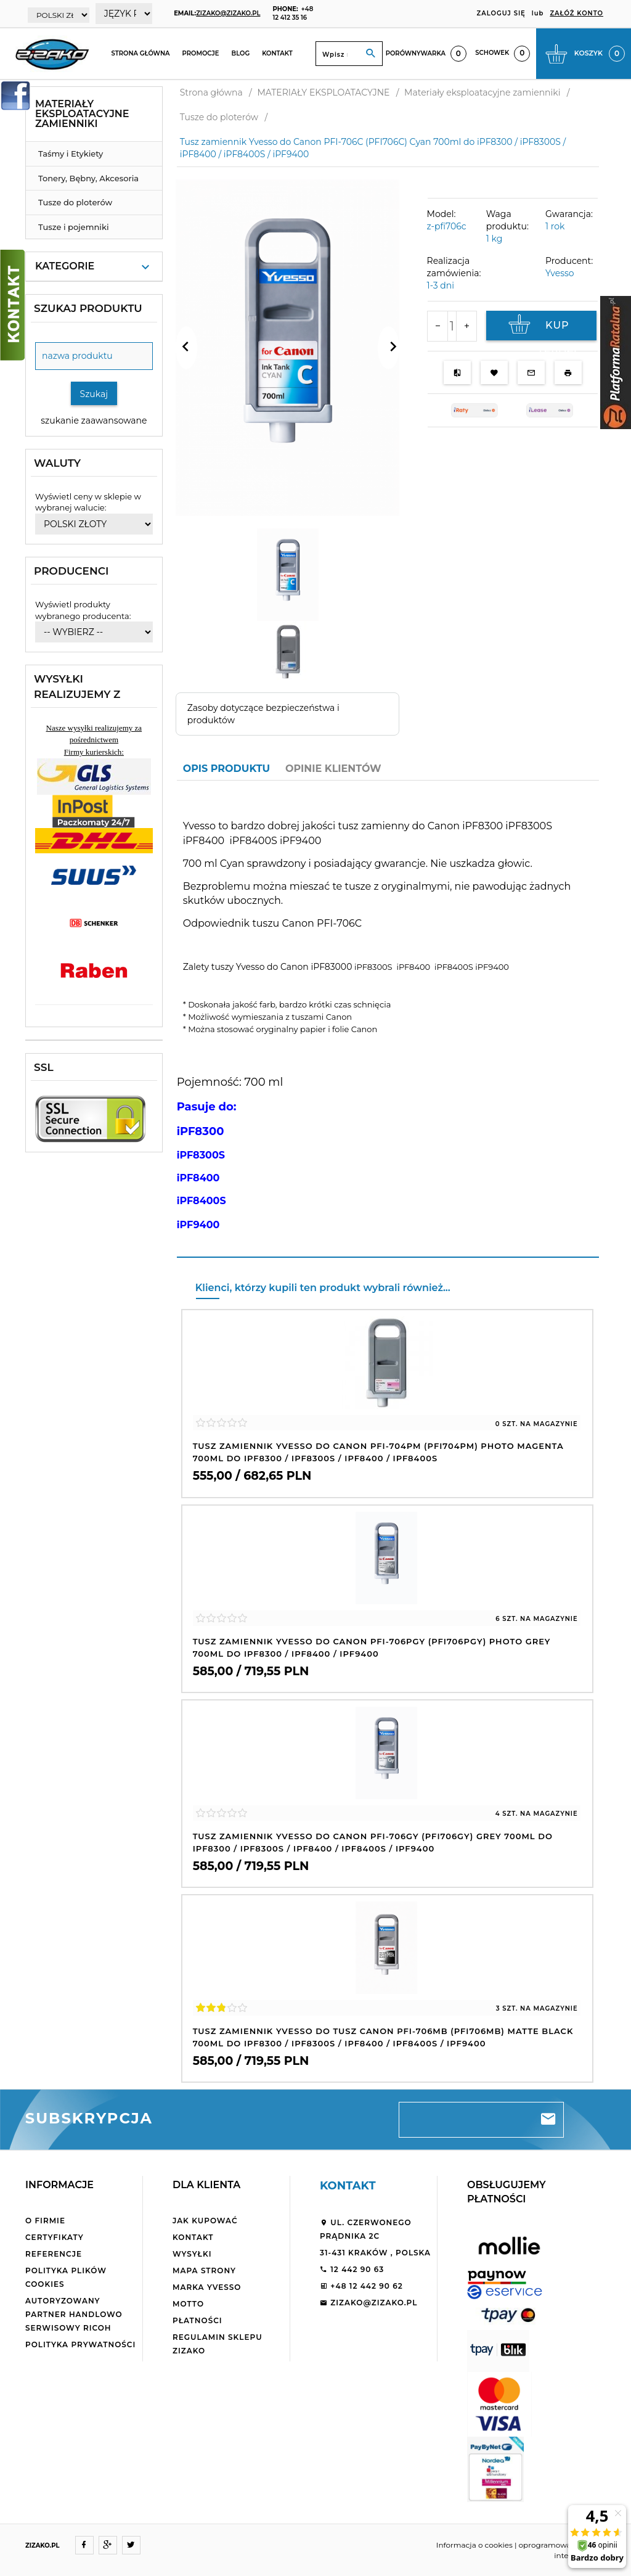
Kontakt (277, 53)
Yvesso (559, 273)
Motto (188, 2303)
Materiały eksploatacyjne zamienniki (82, 113)
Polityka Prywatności (80, 2344)
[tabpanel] (388, 1018)
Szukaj (94, 394)
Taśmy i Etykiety (70, 153)
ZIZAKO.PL (42, 2545)
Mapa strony (204, 2270)
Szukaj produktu (88, 308)
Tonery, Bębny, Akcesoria (88, 178)
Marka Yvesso (207, 2287)
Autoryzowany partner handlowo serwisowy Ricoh (74, 2314)
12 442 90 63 (352, 2269)
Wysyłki (192, 2253)
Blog (241, 53)
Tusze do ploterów (75, 202)
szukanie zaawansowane (94, 420)
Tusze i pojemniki (73, 227)
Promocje (200, 53)
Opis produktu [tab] (226, 768)
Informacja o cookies (474, 2544)
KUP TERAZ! (541, 327)
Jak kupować (205, 2220)
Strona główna (140, 53)
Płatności (197, 2320)
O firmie (45, 2220)
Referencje (53, 2253)
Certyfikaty (54, 2237)
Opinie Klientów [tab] (333, 768)
